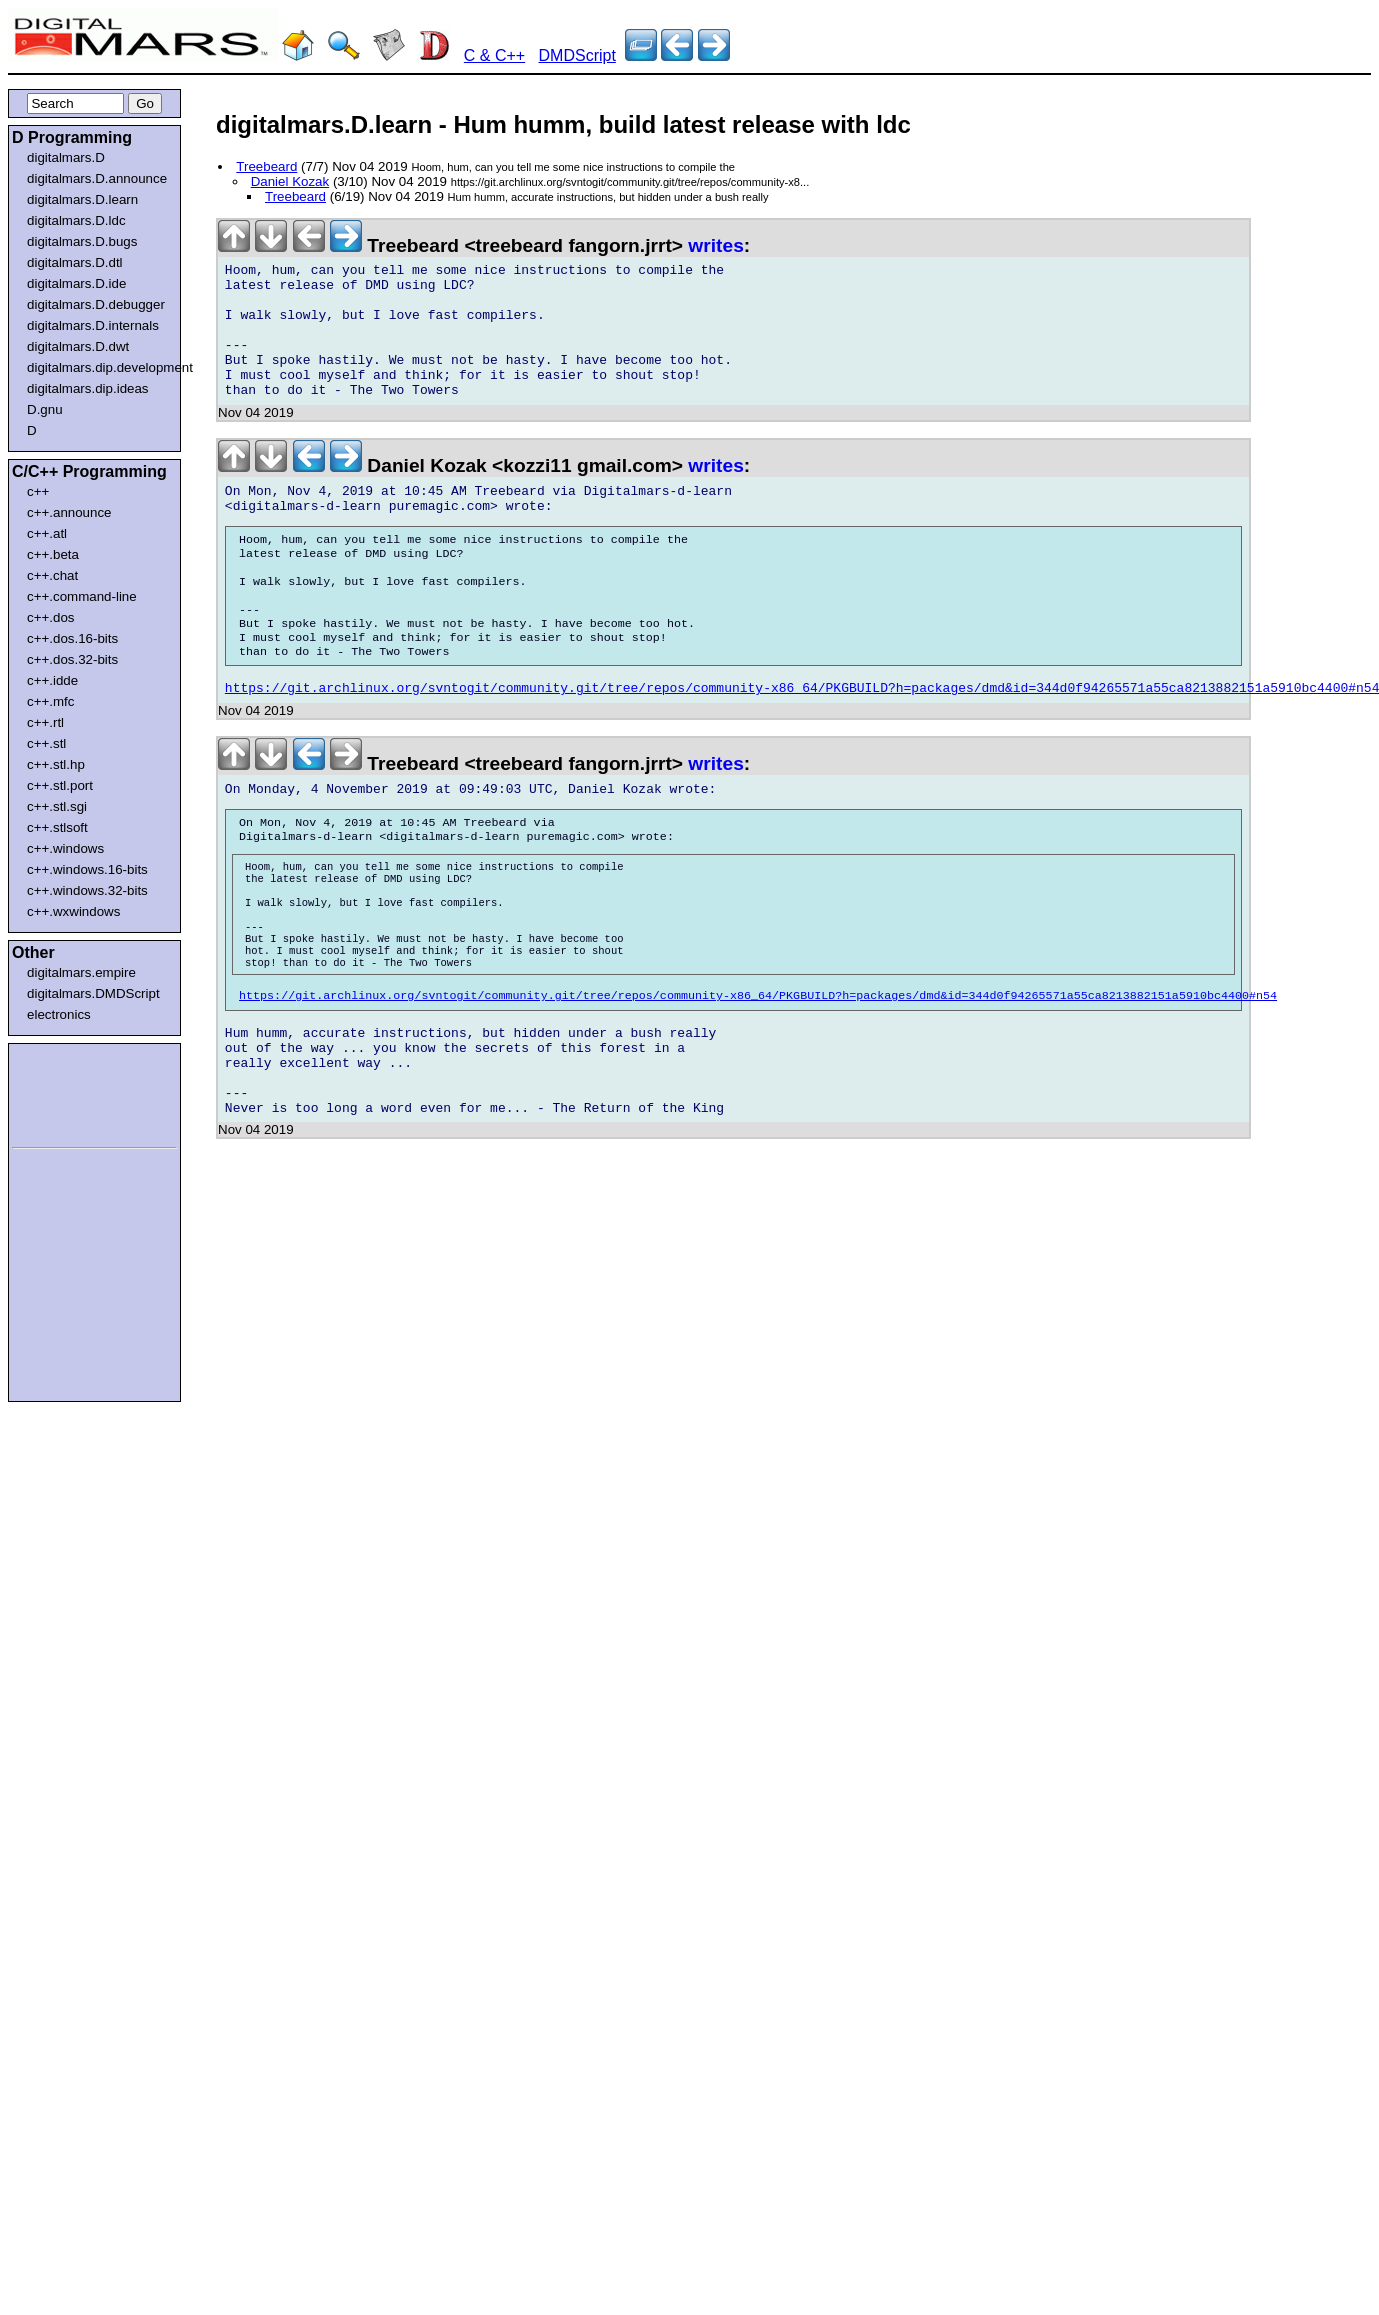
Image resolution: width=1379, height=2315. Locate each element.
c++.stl (46, 743)
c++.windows (65, 848)
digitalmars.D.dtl (75, 262)
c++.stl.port (60, 785)
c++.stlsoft (57, 827)
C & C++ (494, 55)
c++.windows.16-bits (87, 869)
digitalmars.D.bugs (82, 241)
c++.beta (53, 554)
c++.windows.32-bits (87, 890)
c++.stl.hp (56, 764)
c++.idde (52, 680)
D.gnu (45, 409)
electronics (59, 1014)
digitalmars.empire (81, 972)
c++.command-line (82, 596)
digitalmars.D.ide (76, 283)
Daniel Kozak (290, 181)
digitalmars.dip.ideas (88, 388)
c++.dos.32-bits (72, 659)
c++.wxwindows (73, 911)
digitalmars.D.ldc (76, 220)
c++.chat (52, 575)
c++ (38, 491)
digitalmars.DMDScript (93, 993)
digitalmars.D (66, 157)
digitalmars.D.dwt (78, 346)
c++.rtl (45, 722)
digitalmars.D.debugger (96, 304)
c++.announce (69, 512)
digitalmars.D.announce (97, 178)
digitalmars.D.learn (82, 199)
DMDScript (577, 55)
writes (715, 245)
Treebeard (266, 166)
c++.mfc (50, 701)
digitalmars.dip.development (98, 367)
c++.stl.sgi (57, 806)
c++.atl (47, 533)
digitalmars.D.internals (93, 325)
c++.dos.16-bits (72, 638)
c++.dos (50, 617)
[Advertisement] (72, 1092)
